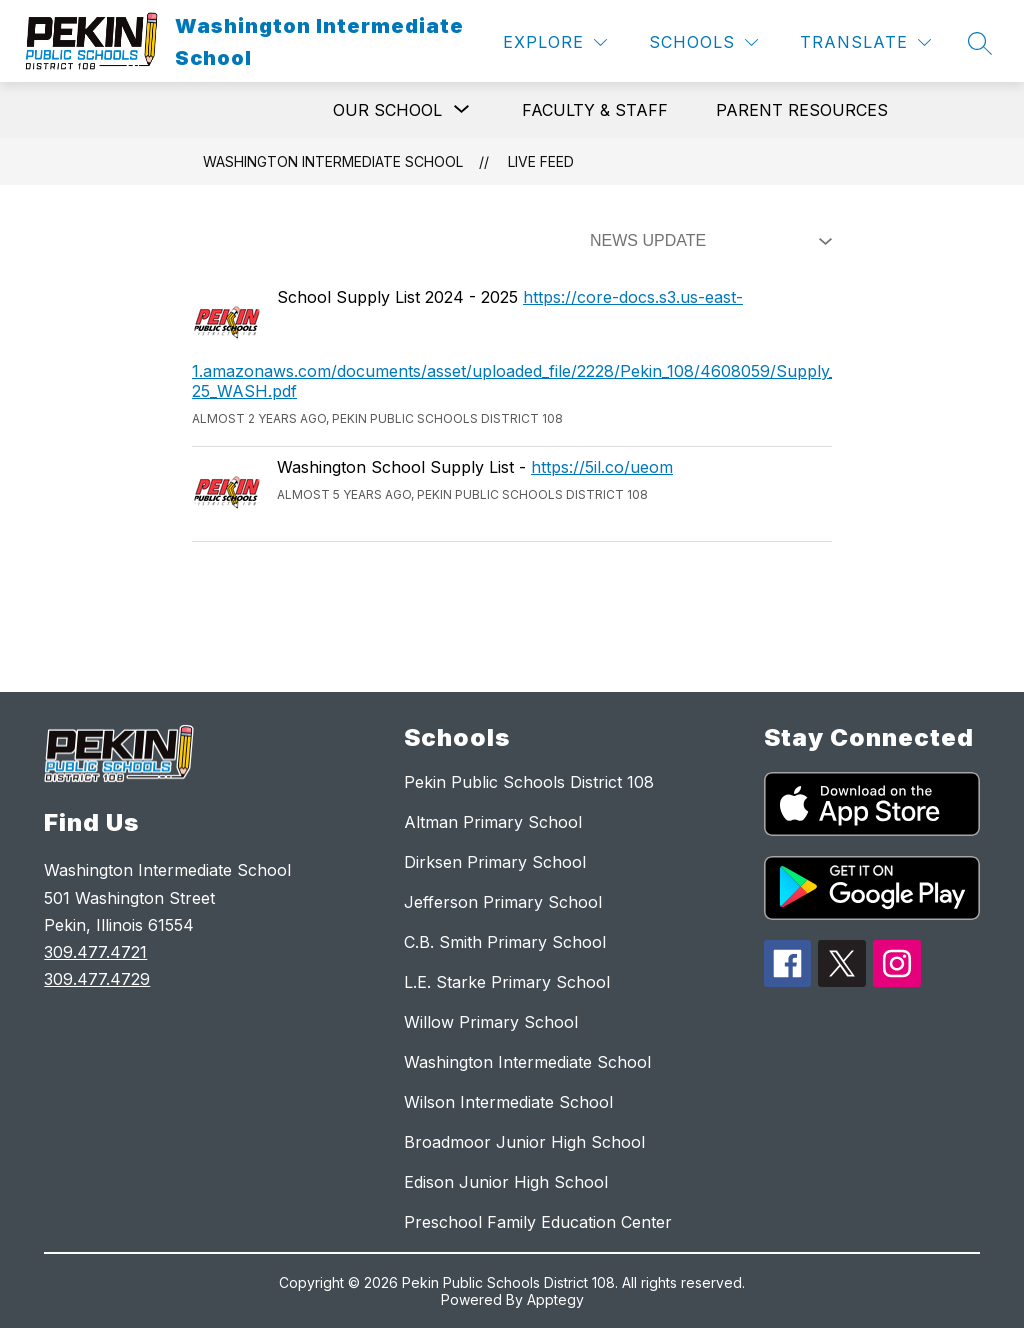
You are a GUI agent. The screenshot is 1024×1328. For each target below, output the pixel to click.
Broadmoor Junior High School (524, 1142)
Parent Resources (802, 110)
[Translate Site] (865, 42)
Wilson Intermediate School (508, 1102)
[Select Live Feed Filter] (707, 241)
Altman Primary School (493, 822)
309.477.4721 (95, 952)
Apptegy (555, 1299)
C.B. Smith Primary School (505, 942)
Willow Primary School (491, 1022)
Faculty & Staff (595, 110)
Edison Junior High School (506, 1182)
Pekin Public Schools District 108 (529, 782)
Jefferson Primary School (503, 902)
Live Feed (541, 161)
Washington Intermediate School (333, 161)
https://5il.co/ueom (602, 467)
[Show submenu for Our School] (387, 110)
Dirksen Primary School (495, 862)
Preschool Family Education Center (538, 1222)
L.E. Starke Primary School (507, 982)
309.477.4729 (97, 979)
